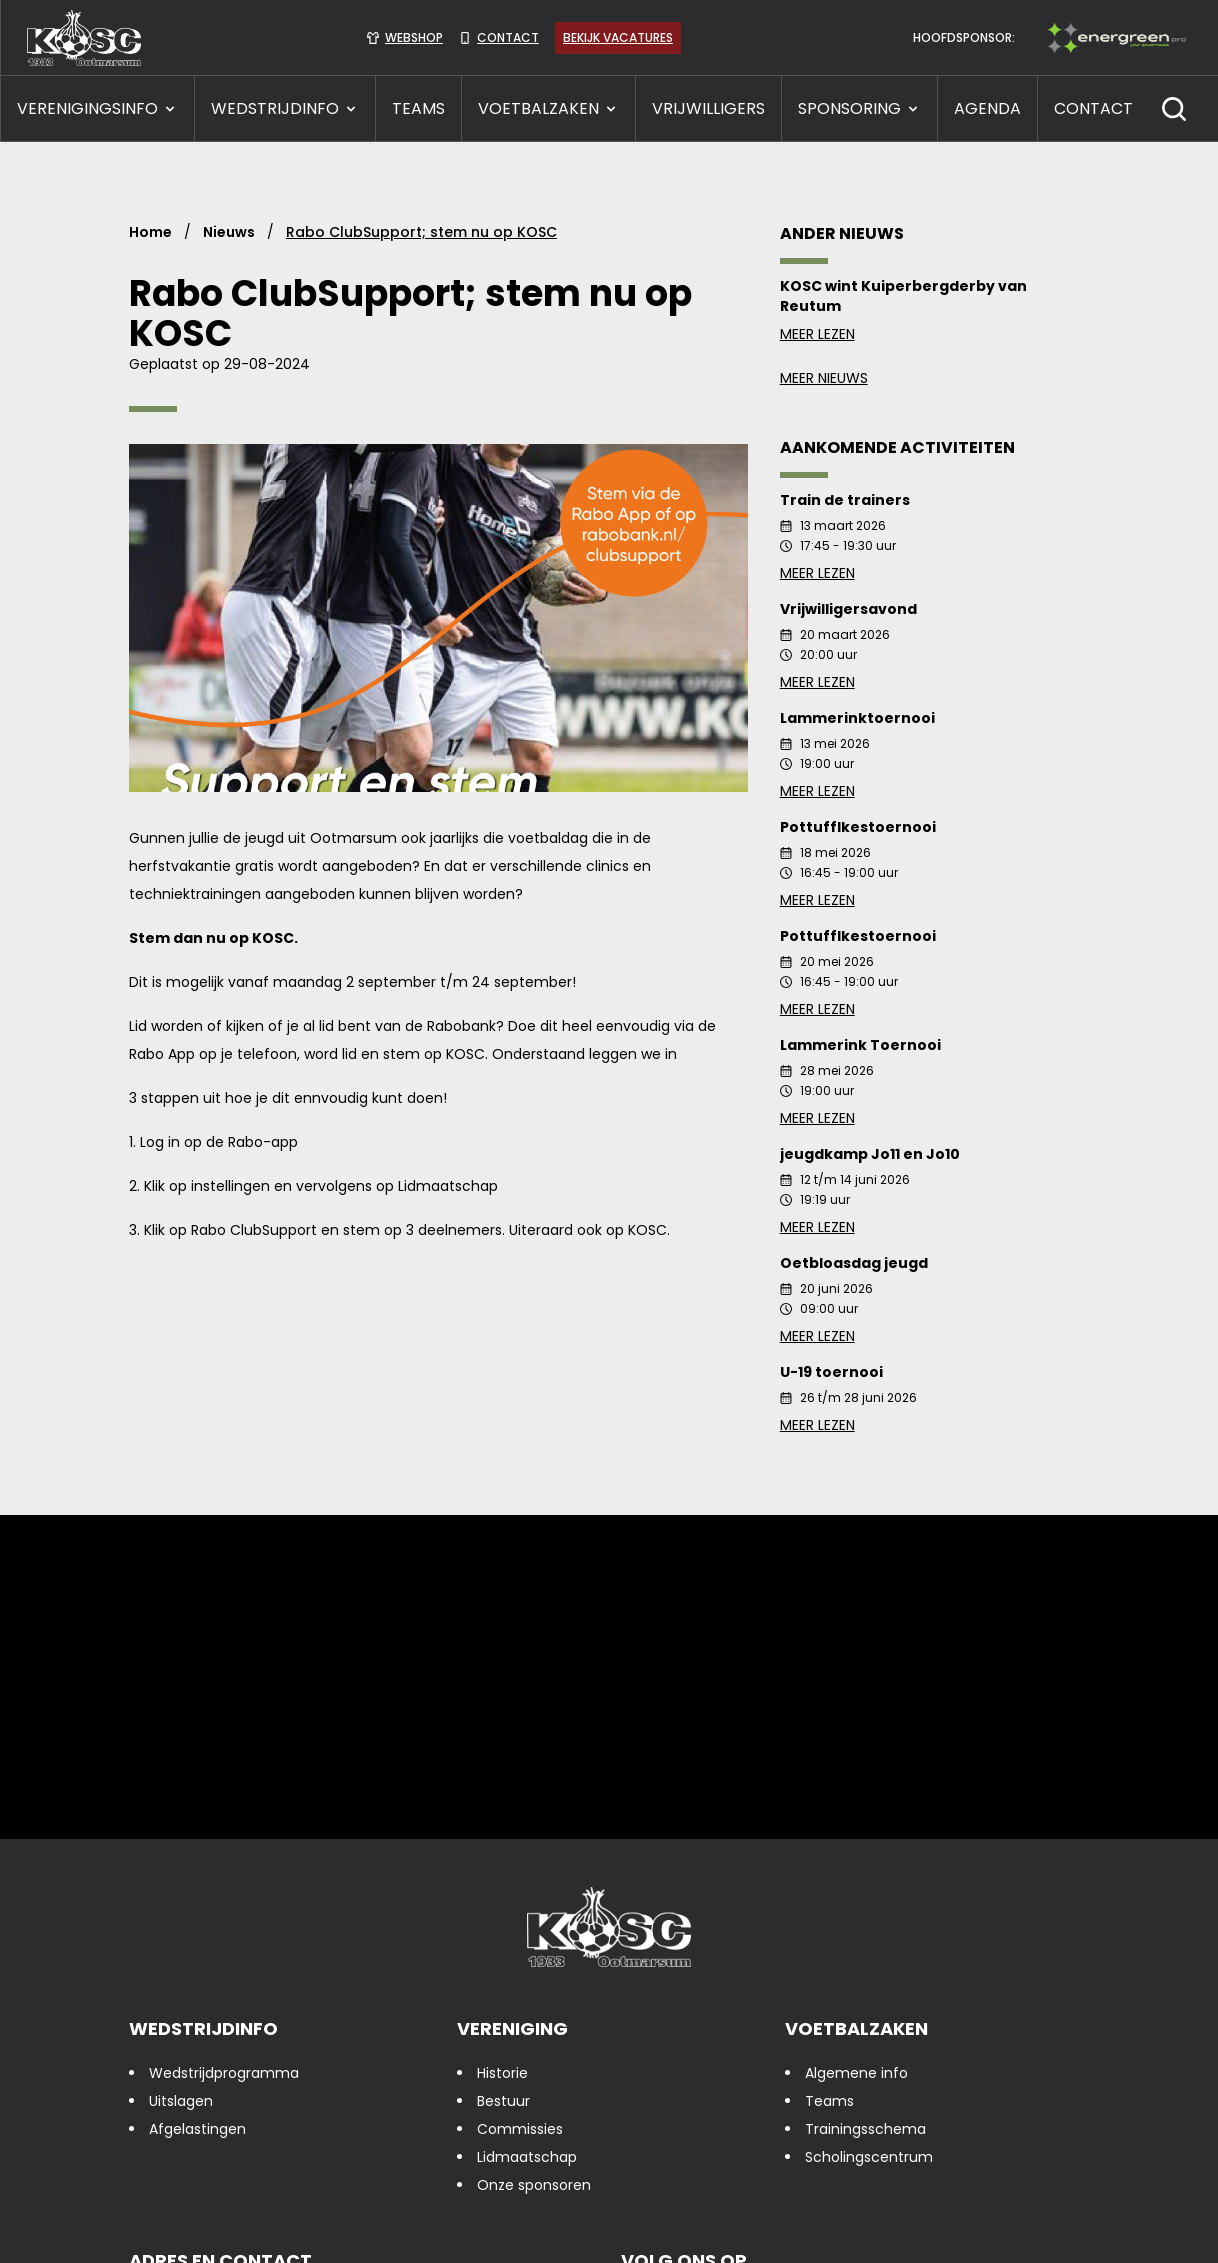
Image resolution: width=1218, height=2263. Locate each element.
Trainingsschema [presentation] (865, 2129)
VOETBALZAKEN (548, 108)
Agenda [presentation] (987, 108)
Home (150, 232)
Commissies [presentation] (520, 2129)
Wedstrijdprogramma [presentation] (224, 2073)
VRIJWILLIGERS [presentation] (708, 108)
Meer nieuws (824, 378)
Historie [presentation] (502, 2073)
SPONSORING (859, 108)
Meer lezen (934, 334)
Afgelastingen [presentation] (197, 2129)
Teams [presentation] (829, 2101)
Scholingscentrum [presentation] (869, 2157)
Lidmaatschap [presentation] (527, 2157)
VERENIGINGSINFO (97, 108)
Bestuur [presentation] (503, 2101)
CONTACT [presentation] (1093, 108)
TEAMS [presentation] (418, 108)
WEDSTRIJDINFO (285, 108)
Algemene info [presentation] (856, 2073)
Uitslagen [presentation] (181, 2101)
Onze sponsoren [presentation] (534, 2185)
